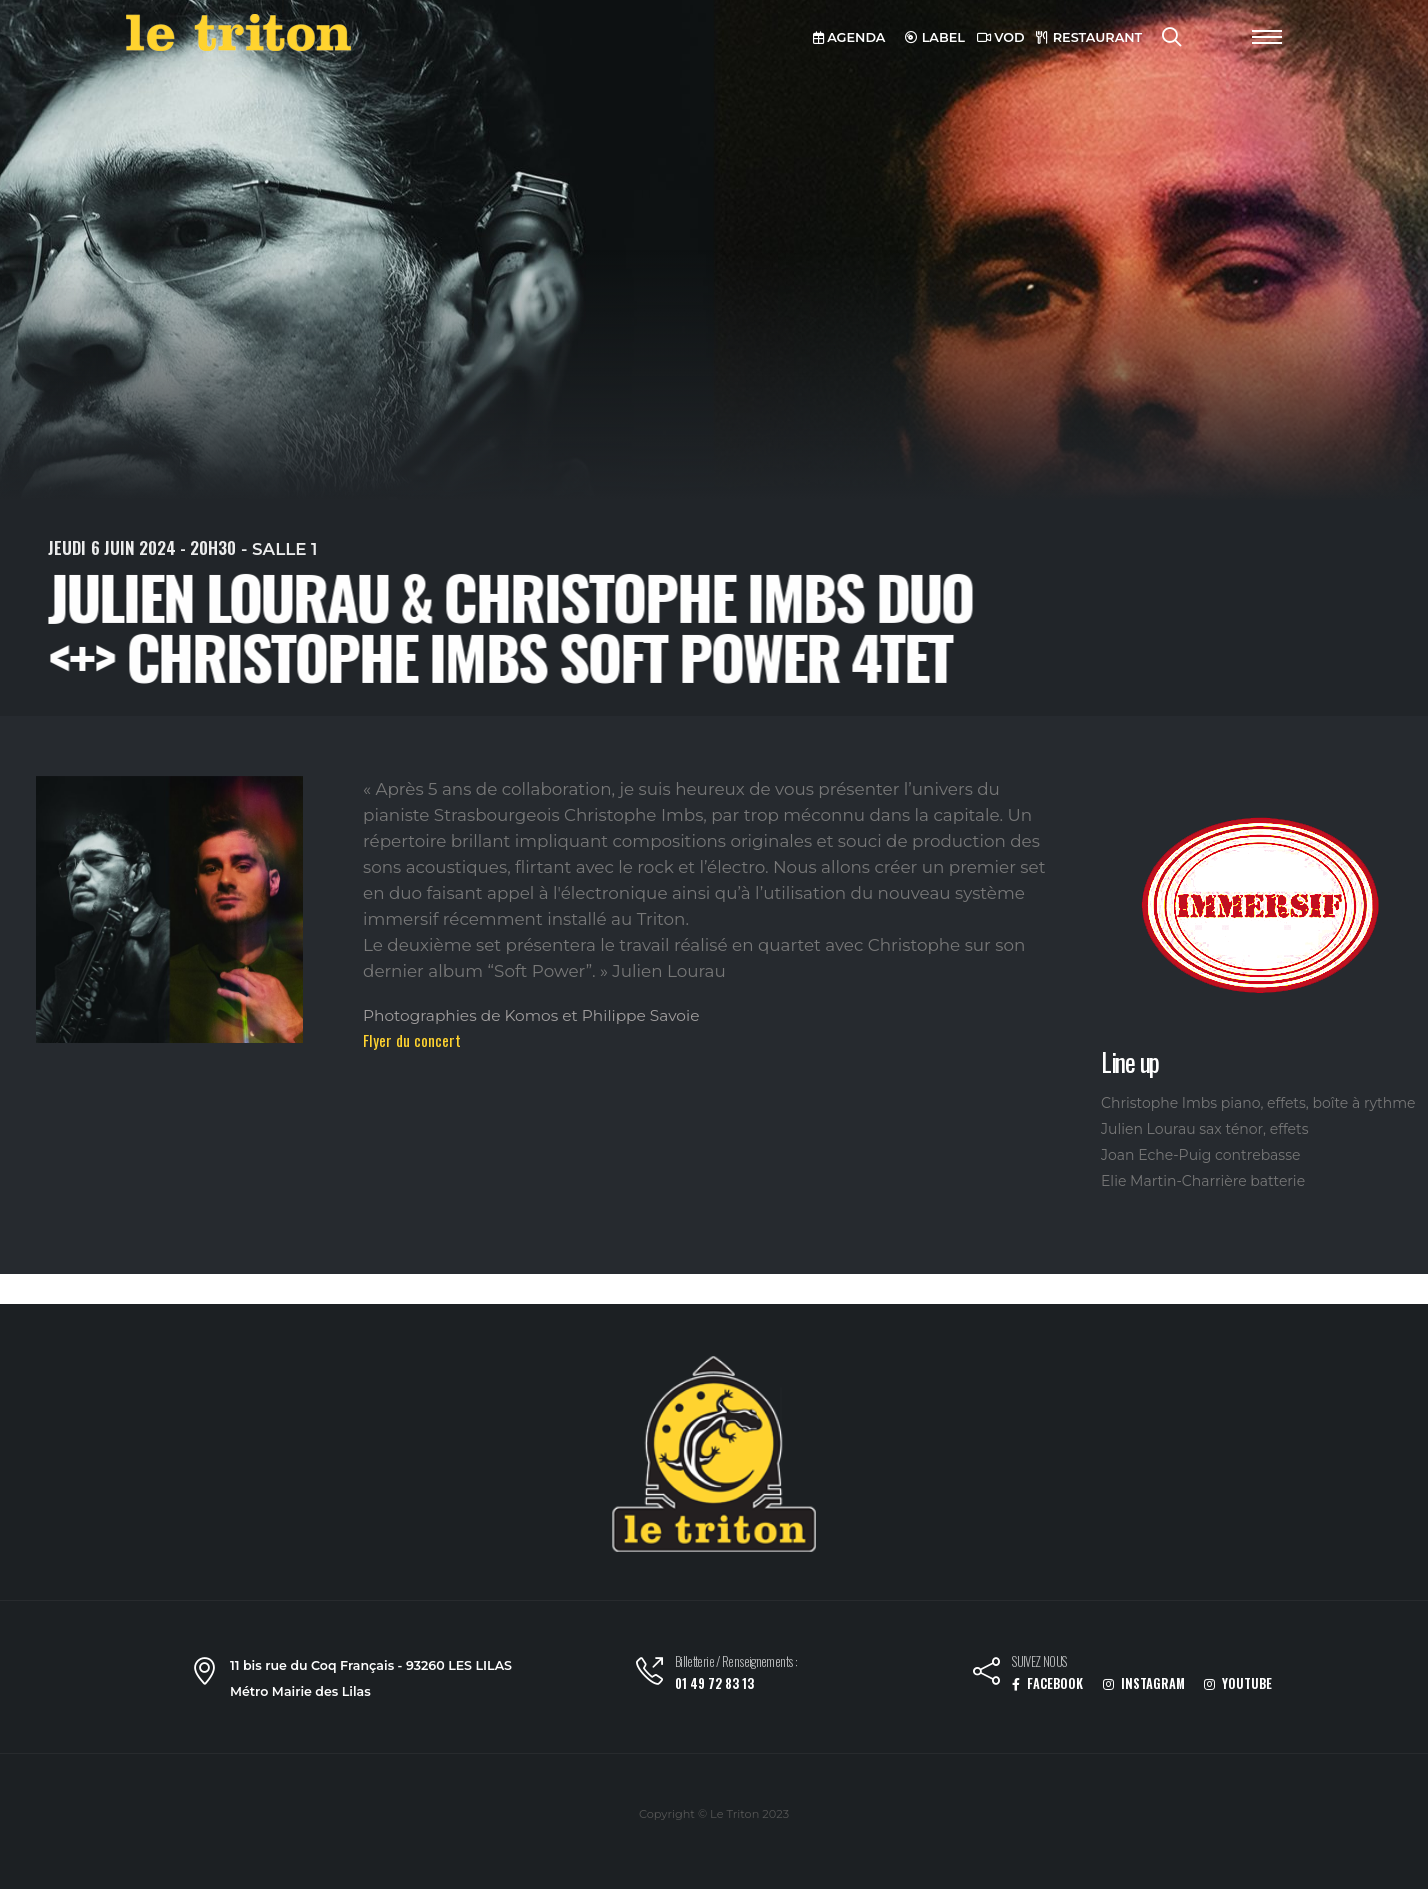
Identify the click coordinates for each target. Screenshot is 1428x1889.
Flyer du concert (412, 1040)
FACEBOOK (1047, 1683)
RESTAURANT (1089, 37)
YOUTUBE (1238, 1683)
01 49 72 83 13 (714, 1683)
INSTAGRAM (1144, 1683)
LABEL (935, 37)
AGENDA (849, 37)
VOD (1001, 37)
